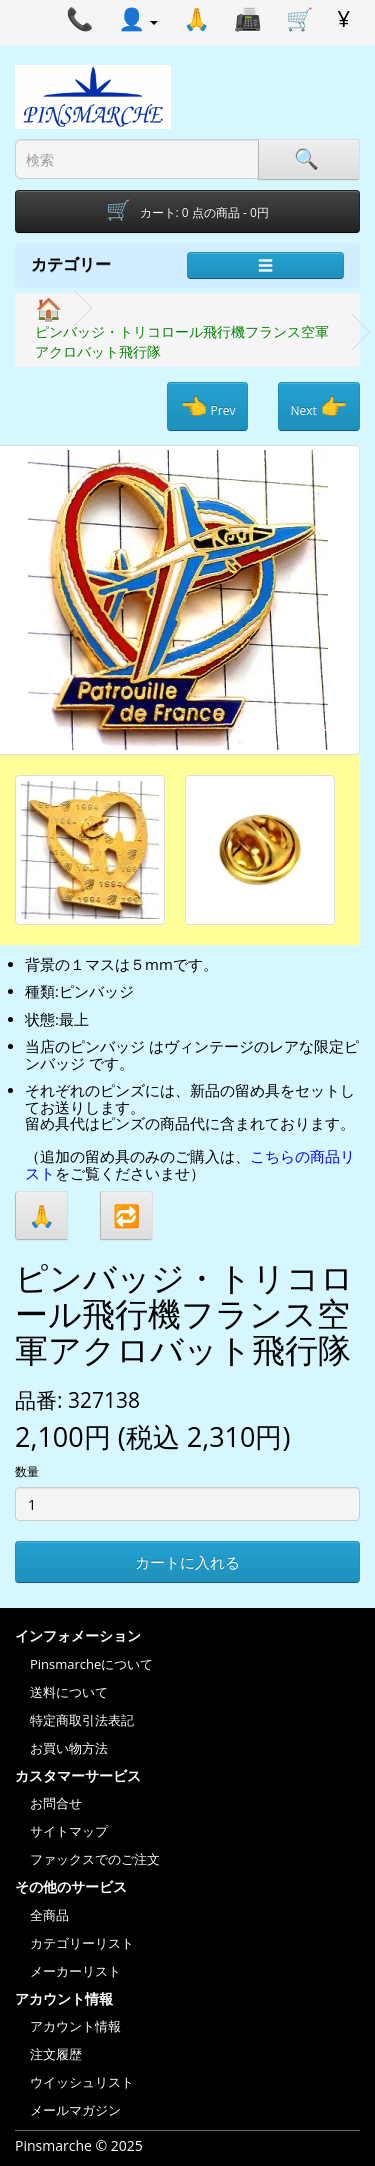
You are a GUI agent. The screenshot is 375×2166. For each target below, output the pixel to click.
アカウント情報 (75, 2026)
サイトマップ (69, 1831)
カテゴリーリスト (82, 1943)
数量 (27, 1471)
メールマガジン (75, 2110)
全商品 (49, 1915)
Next (319, 406)
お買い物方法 (69, 1748)
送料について (69, 1692)
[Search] (309, 159)
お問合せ (56, 1803)
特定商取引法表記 (82, 1720)
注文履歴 (56, 2054)
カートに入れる (187, 1562)
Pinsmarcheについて (91, 1664)
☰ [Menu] (265, 265)
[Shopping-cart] (187, 211)
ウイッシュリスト (82, 2082)
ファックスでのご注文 (95, 1859)
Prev (207, 406)
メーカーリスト (75, 1971)
